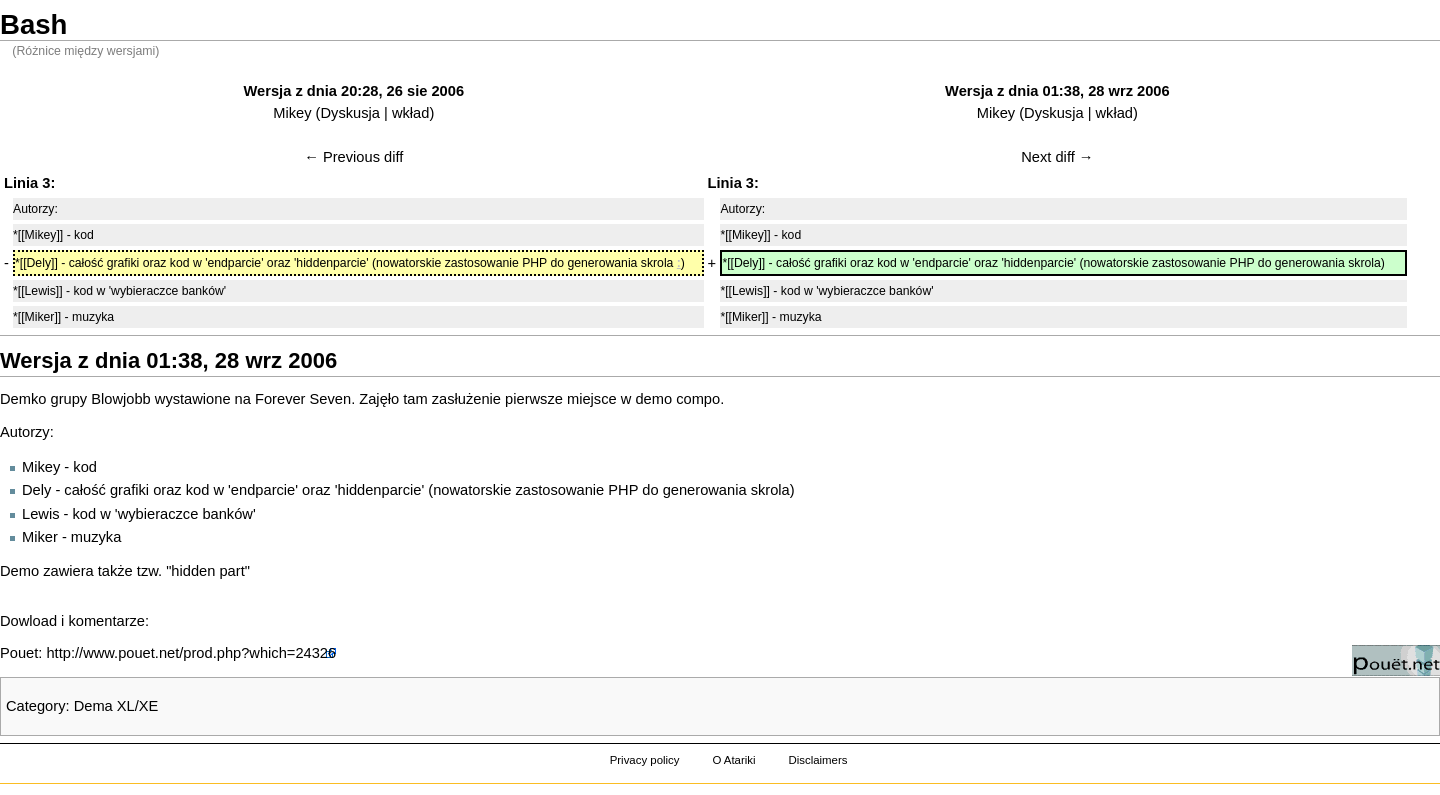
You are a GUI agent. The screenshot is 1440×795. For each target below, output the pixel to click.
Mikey (292, 113)
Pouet (19, 653)
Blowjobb (120, 399)
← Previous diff (353, 157)
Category (35, 706)
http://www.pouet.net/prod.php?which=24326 (191, 653)
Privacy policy (645, 760)
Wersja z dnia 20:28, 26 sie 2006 (354, 91)
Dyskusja (350, 113)
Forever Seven (303, 399)
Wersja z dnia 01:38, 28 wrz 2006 (1057, 91)
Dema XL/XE (116, 706)
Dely (36, 490)
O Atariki (733, 760)
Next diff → (1057, 157)
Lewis (40, 514)
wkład (410, 113)
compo (698, 399)
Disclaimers (817, 760)
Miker (40, 537)
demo (653, 399)
